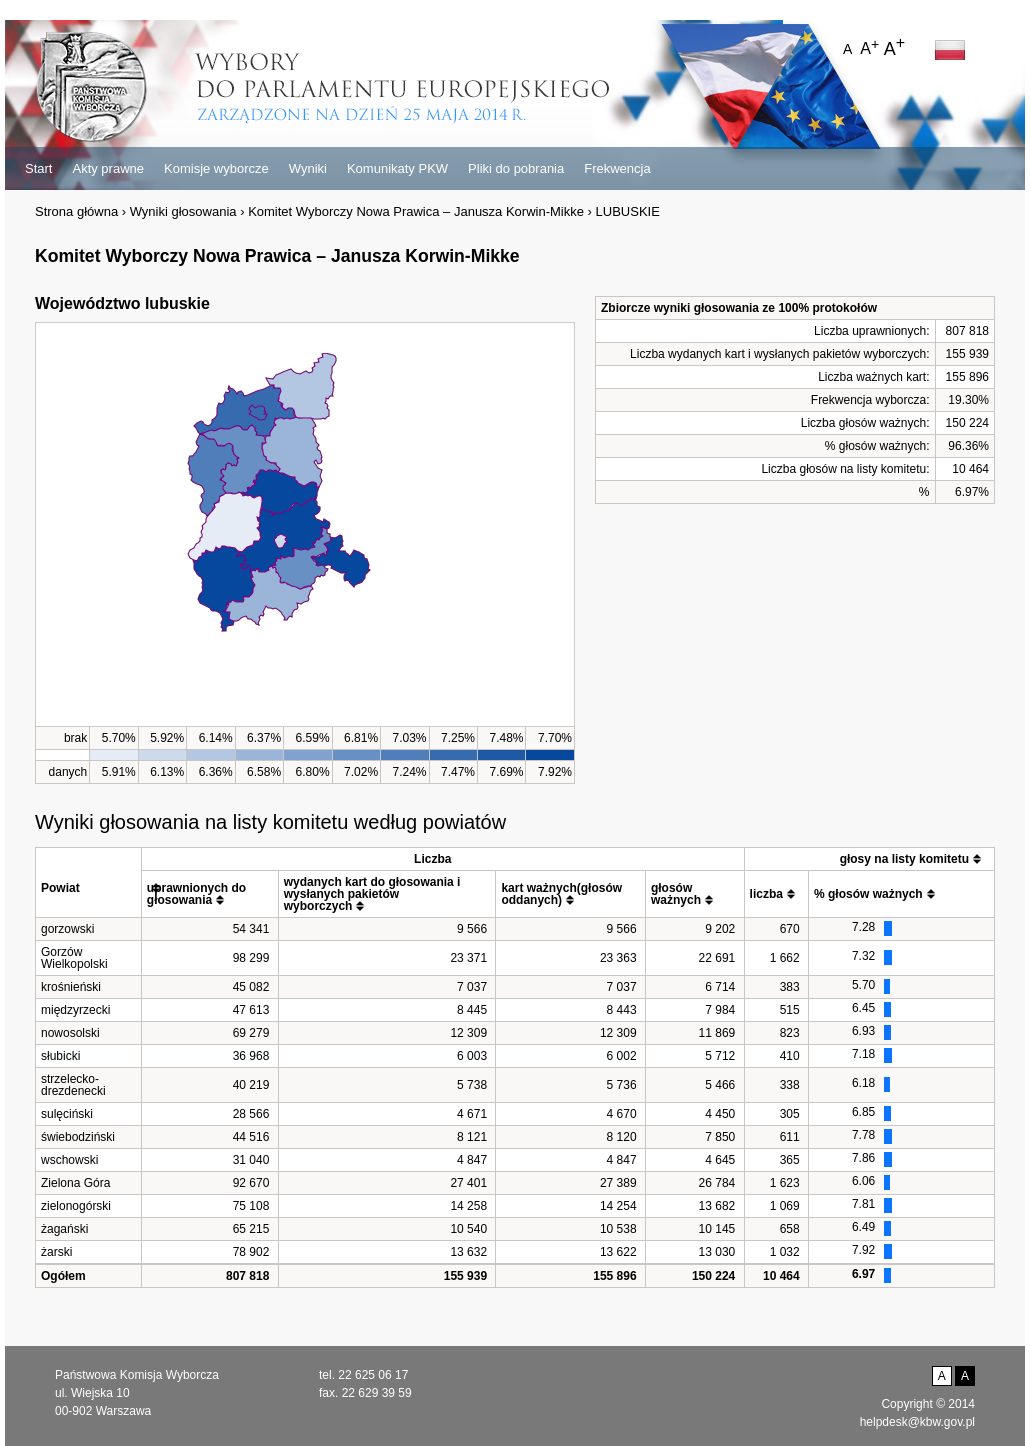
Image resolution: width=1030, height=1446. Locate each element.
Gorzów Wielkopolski (74, 958)
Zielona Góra (75, 1183)
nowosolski (70, 1033)
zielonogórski (76, 1206)
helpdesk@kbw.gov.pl (917, 1422)
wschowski (69, 1160)
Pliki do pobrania (516, 168)
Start (38, 168)
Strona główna (76, 211)
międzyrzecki (75, 1010)
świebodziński (78, 1137)
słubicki (60, 1056)
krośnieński (71, 987)
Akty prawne (108, 168)
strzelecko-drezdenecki (73, 1085)
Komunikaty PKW (397, 168)
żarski (56, 1252)
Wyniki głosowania (183, 211)
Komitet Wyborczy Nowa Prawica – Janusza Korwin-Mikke (416, 211)
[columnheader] (89, 882)
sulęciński (67, 1114)
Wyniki (308, 168)
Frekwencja (617, 168)
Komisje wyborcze (216, 168)
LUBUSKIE (628, 211)
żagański (64, 1229)
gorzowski (67, 929)
